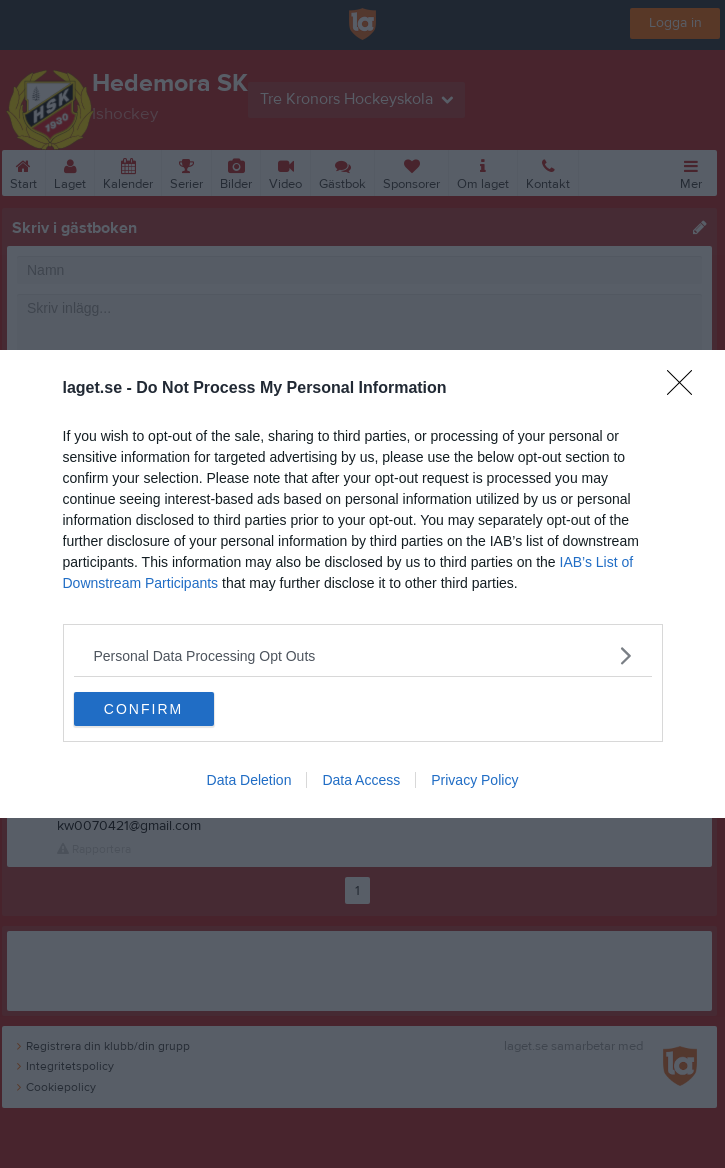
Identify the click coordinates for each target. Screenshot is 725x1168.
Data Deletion (249, 780)
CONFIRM (143, 709)
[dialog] (362, 584)
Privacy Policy (474, 780)
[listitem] (363, 655)
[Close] (686, 389)
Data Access (361, 780)
